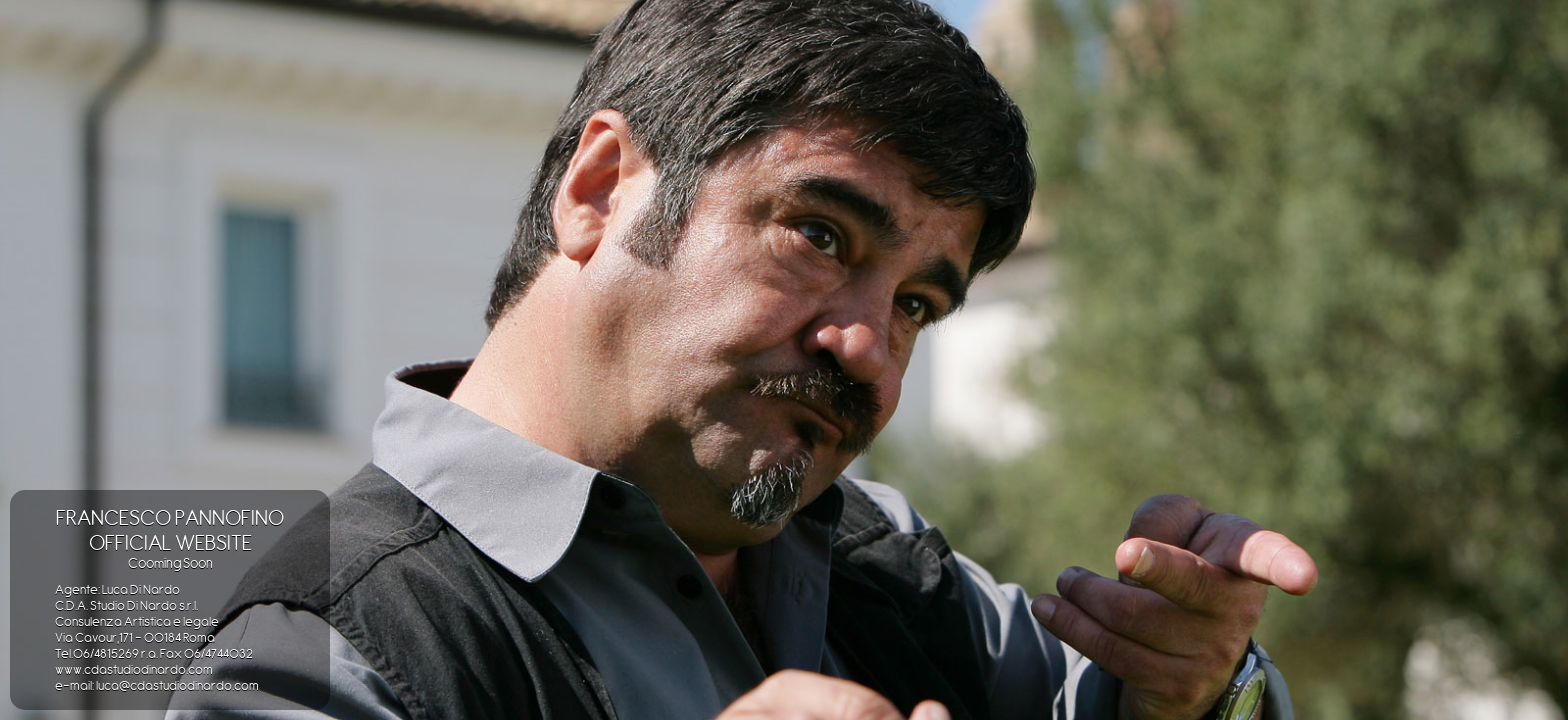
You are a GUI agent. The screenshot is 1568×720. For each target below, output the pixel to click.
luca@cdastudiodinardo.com (177, 685)
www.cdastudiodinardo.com (134, 669)
